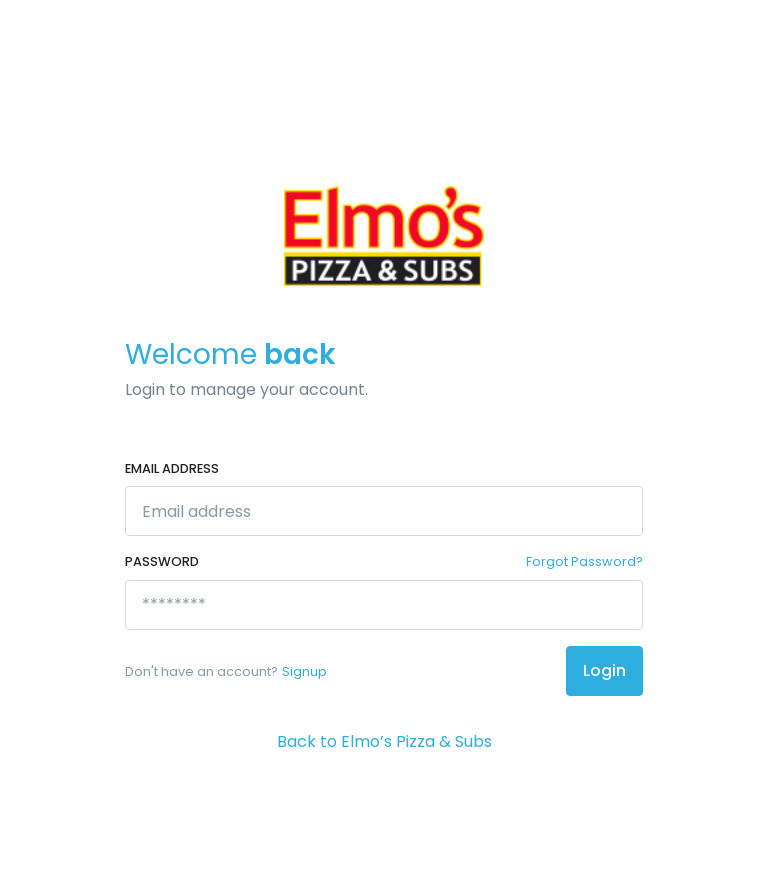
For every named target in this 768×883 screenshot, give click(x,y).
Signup (304, 671)
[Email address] (384, 511)
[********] (384, 605)
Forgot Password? (584, 561)
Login (604, 670)
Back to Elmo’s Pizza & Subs (384, 741)
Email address (172, 468)
